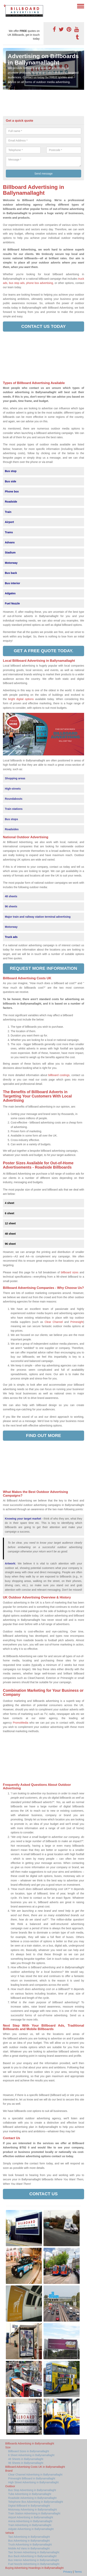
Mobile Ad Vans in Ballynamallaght (29, 2548)
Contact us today (43, 326)
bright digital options (21, 699)
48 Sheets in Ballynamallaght (25, 2459)
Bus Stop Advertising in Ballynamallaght (32, 2490)
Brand (8, 2470)
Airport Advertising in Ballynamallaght (30, 2517)
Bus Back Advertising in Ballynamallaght (32, 2556)
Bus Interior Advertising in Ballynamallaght (33, 2560)
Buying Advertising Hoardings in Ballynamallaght (34, 2567)
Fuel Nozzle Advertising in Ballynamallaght (33, 2564)
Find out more (43, 1435)
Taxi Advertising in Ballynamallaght (29, 2536)
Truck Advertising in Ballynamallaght (30, 2544)
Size (7, 2447)
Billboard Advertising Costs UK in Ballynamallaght (35, 2466)
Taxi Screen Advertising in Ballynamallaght (33, 2552)
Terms (78, 2571)
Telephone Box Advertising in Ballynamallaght (35, 2501)
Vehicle (9, 2532)
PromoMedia (20, 1722)
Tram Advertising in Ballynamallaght (29, 2525)
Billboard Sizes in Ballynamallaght (28, 2451)
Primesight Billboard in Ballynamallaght (31, 2478)
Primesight (76, 1321)
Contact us (43, 2193)
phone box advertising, (40, 283)
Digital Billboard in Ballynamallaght (29, 2505)
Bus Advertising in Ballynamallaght (29, 2540)
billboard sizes (69, 1272)
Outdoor (10, 2486)
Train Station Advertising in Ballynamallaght (34, 2513)
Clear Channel (54, 1321)
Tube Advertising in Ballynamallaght (29, 2494)
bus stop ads (17, 283)
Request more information (43, 968)
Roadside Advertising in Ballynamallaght (32, 2497)
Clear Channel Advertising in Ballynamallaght (35, 2474)
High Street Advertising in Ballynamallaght (33, 2482)
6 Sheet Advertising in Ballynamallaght (31, 2455)
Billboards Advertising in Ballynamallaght (29, 2443)
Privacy (67, 2571)
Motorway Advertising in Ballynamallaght (32, 2509)
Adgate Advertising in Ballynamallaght (31, 2529)
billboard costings (59, 1075)
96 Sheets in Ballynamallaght (25, 2462)
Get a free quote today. (43, 650)
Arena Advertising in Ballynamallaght (30, 2521)
